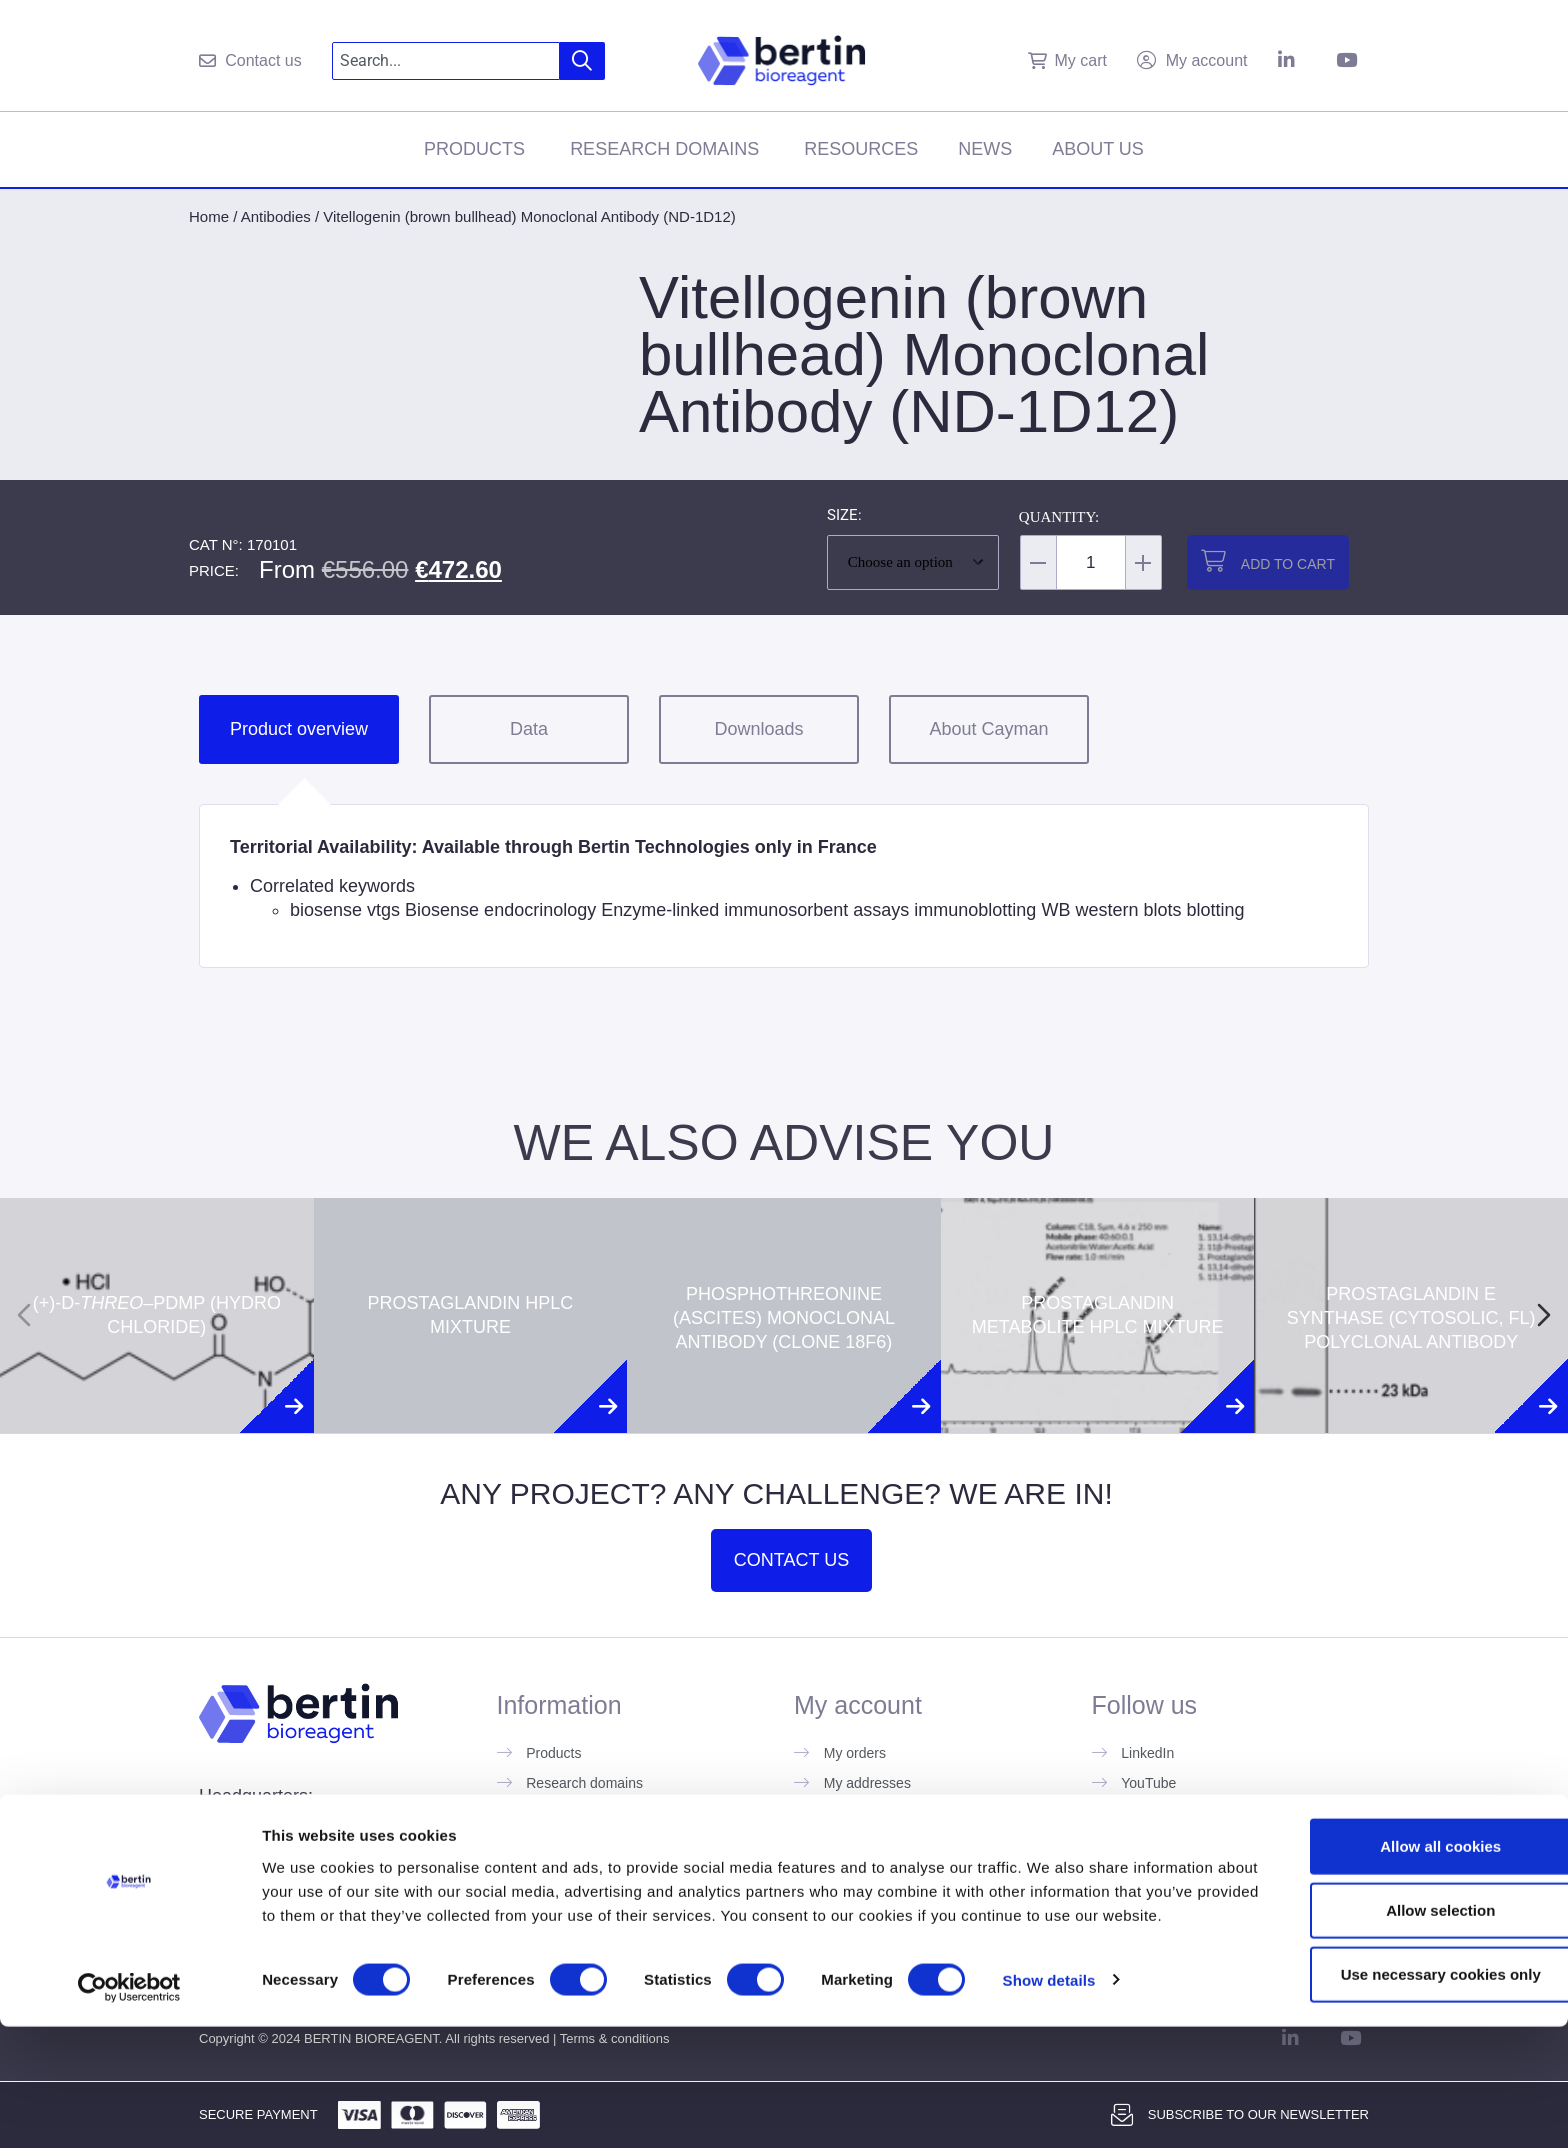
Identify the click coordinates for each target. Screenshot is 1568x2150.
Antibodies (276, 216)
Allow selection (1400, 2016)
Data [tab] (529, 729)
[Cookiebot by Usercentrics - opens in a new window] (129, 2111)
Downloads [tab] (758, 729)
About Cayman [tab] (988, 729)
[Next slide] (1544, 1315)
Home (209, 216)
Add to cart (1288, 564)
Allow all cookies (1401, 1952)
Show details (1049, 2110)
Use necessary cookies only (1401, 2080)
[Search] (582, 61)
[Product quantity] (1091, 562)
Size (842, 516)
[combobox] (446, 61)
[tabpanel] (784, 885)
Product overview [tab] (299, 729)
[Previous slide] (24, 1315)
